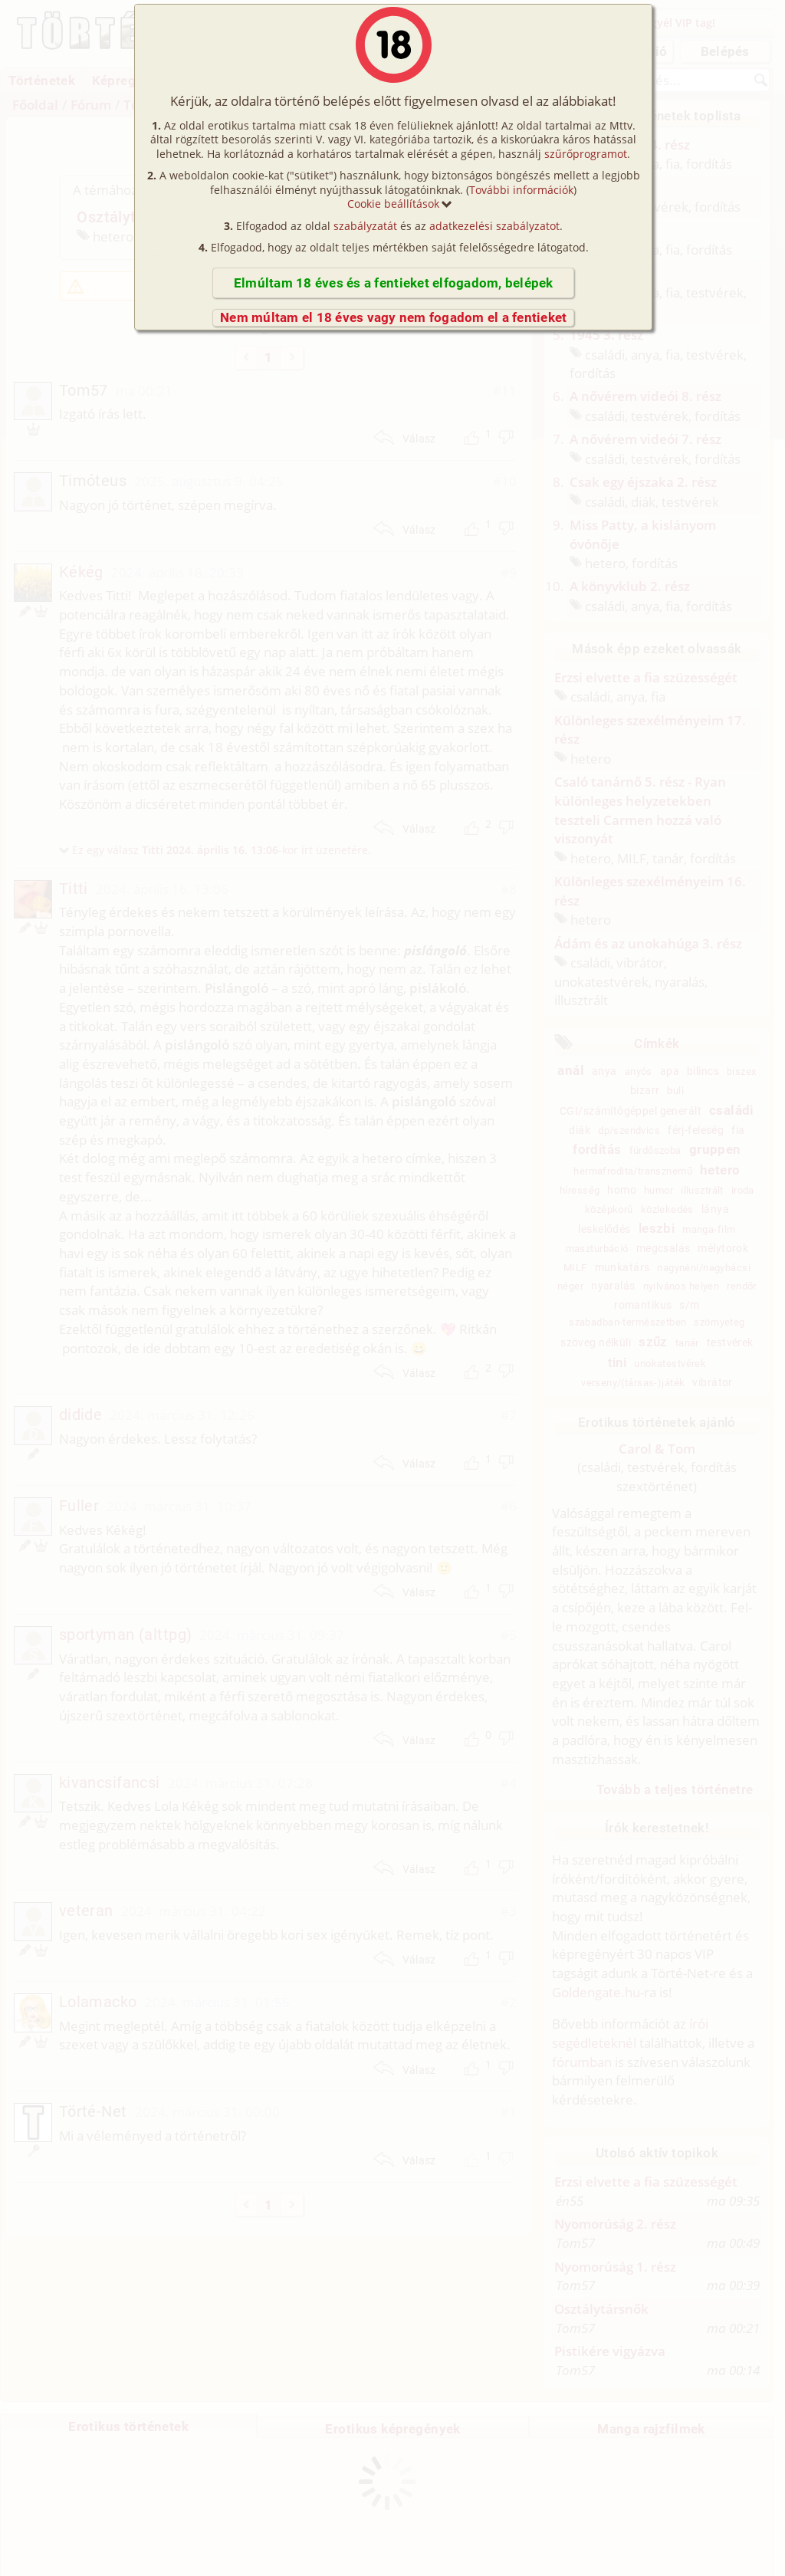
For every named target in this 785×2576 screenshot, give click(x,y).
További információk (521, 189)
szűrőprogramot (585, 153)
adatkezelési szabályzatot (494, 226)
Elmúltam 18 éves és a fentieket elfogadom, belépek (393, 283)
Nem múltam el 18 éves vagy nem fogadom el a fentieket (393, 317)
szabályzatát (365, 226)
